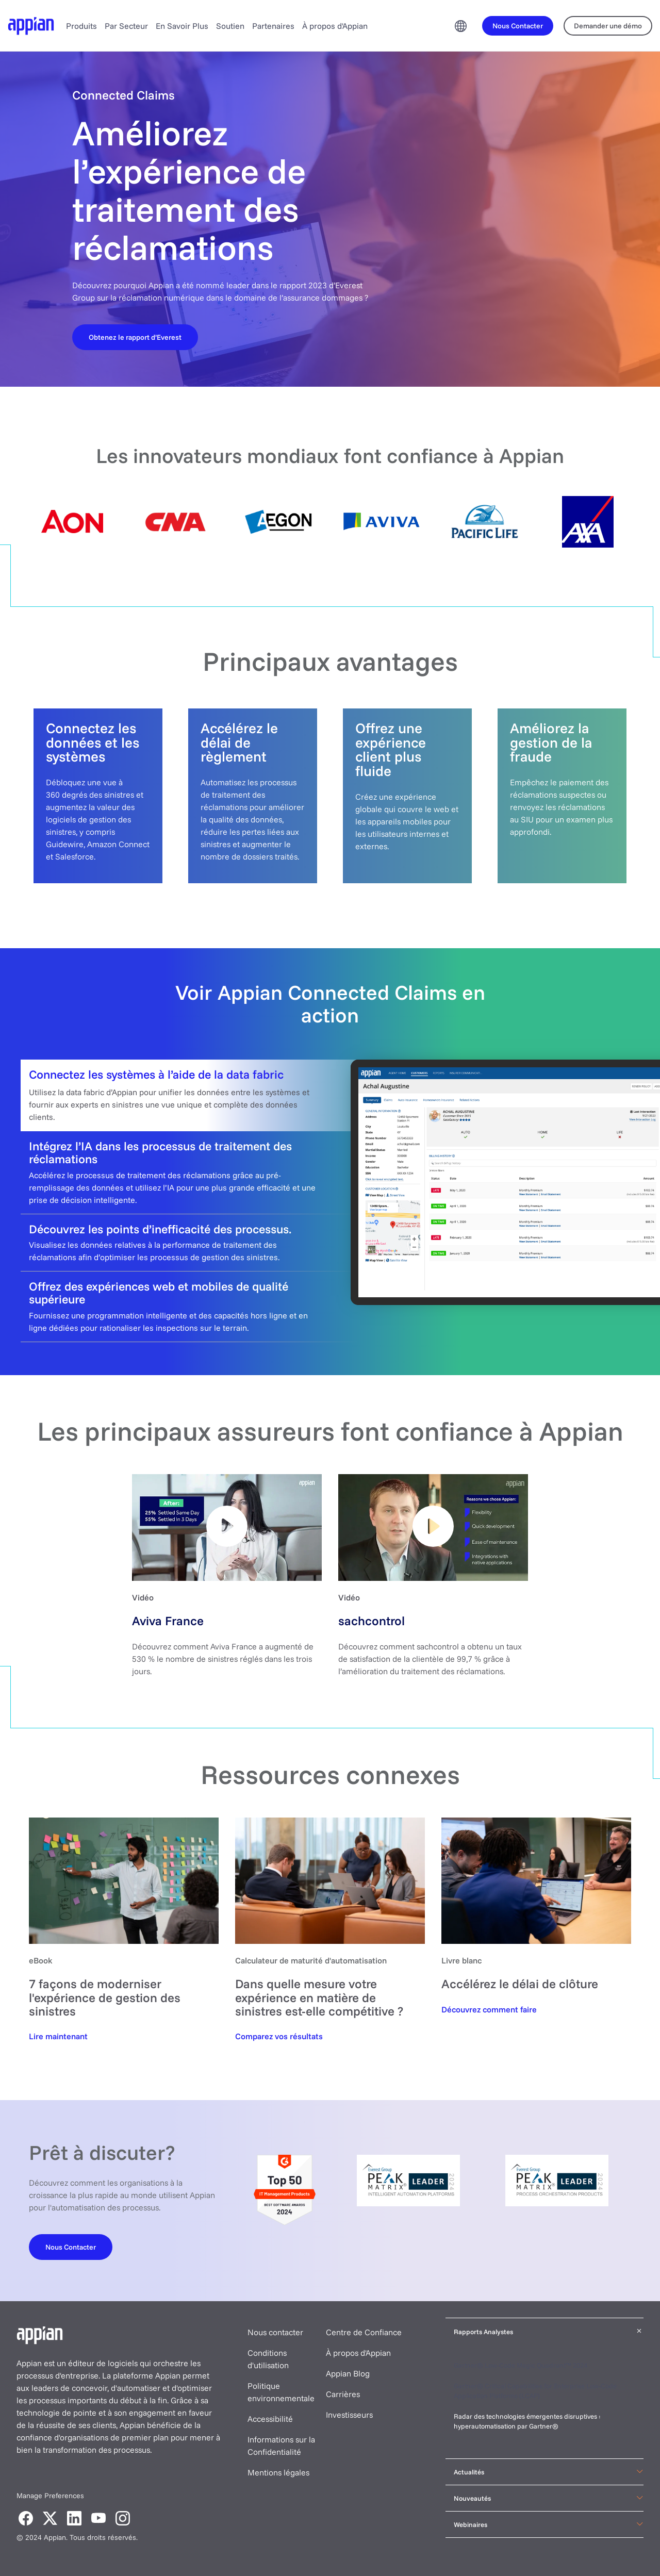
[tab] (330, 1095)
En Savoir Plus (182, 26)
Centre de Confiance (364, 2332)
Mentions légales (278, 2472)
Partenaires (273, 26)
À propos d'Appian (335, 26)
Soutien (230, 26)
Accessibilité (270, 2419)
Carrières (343, 2394)
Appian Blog (348, 2373)
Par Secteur (126, 26)
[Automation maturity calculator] (279, 2036)
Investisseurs (349, 2414)
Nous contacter (275, 2332)
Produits (81, 26)
